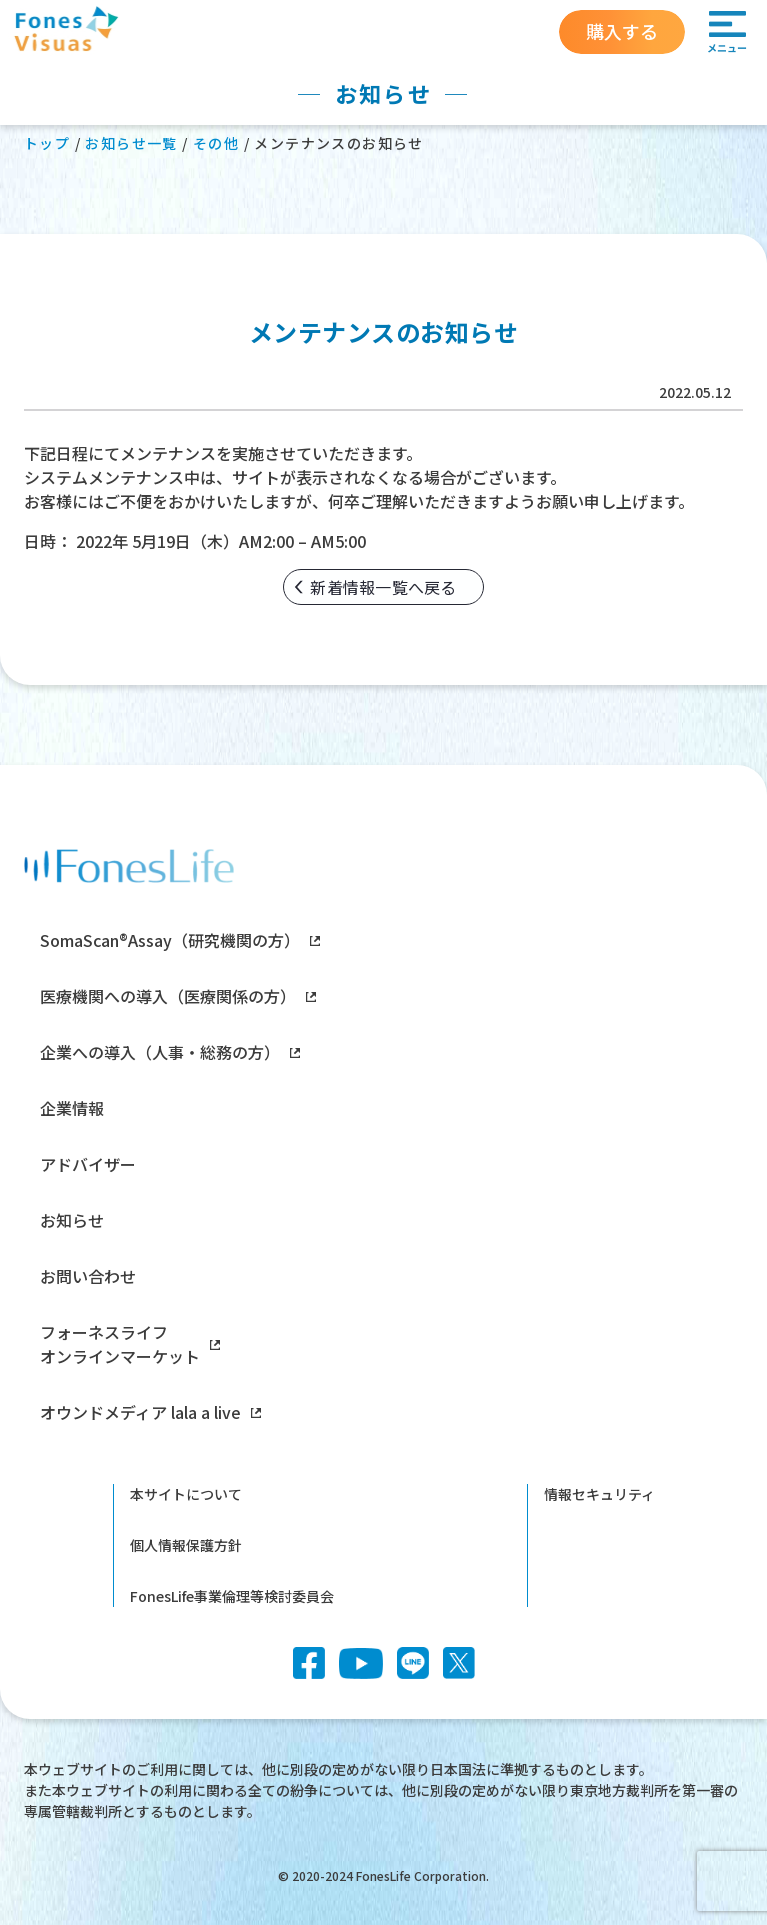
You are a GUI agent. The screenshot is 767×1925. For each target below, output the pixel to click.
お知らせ (72, 1220)
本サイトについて (186, 1494)
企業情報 (72, 1108)
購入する (622, 31)
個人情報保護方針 (186, 1545)
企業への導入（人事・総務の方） (170, 1052)
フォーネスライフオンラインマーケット (130, 1344)
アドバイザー (88, 1164)
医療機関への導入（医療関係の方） (178, 996)
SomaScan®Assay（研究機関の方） (180, 940)
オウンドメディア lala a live (150, 1412)
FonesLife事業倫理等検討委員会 (232, 1596)
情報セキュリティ (599, 1494)
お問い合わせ (88, 1276)
